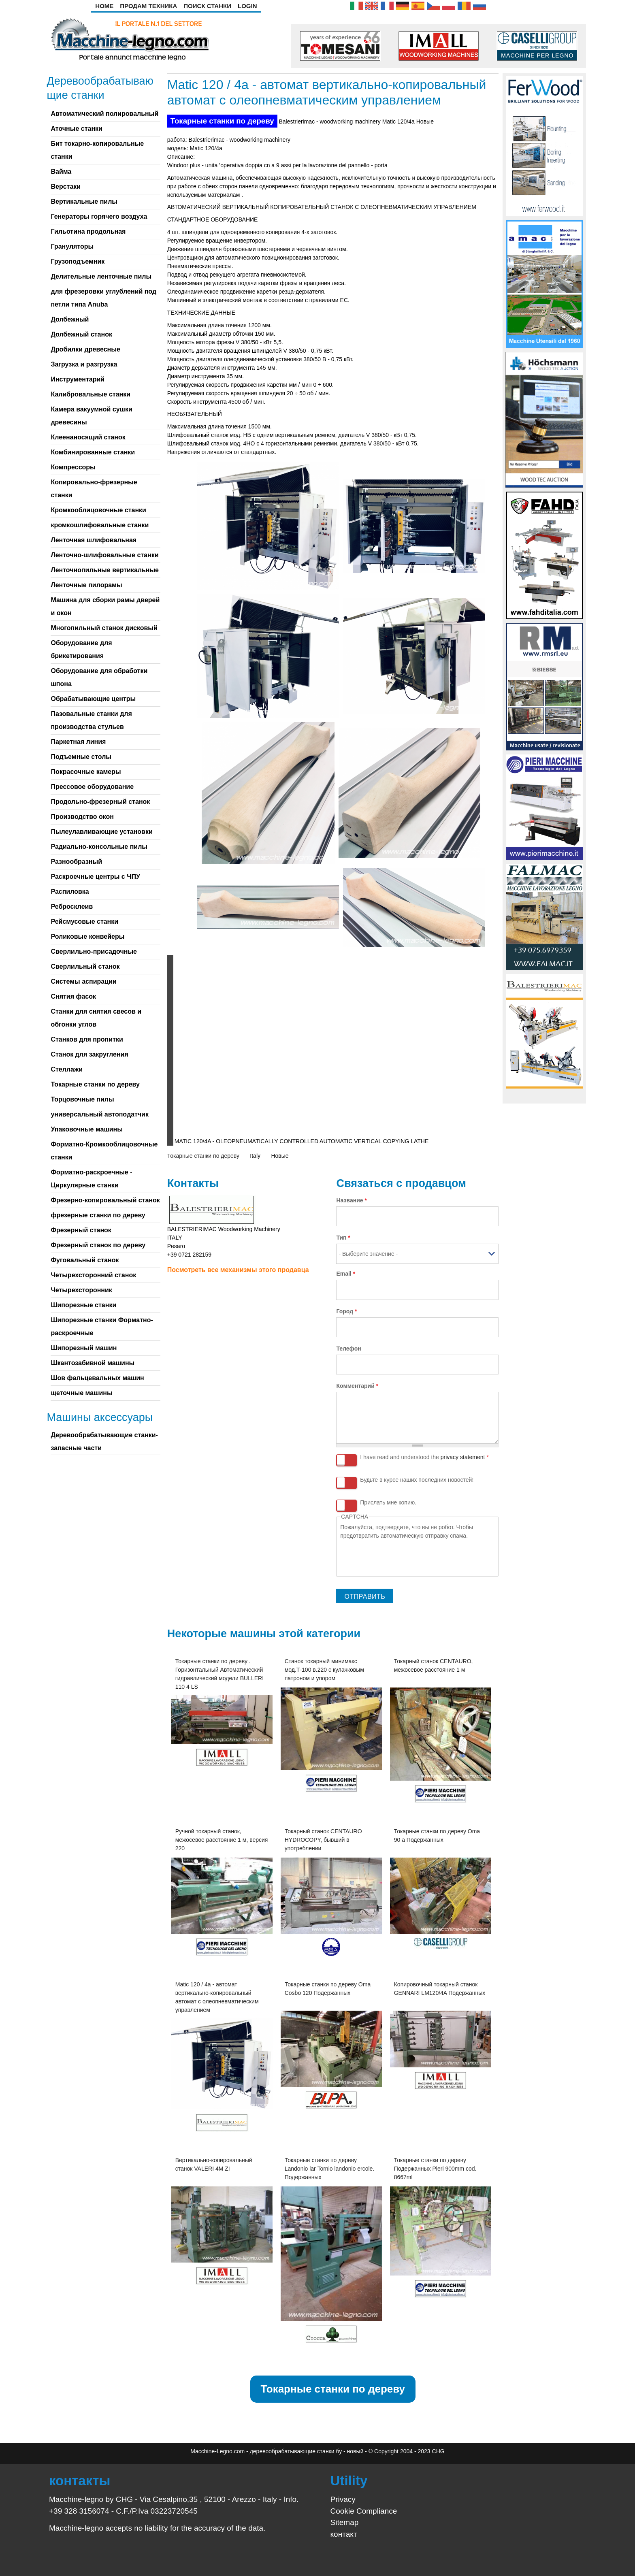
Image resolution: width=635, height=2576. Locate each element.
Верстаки (66, 186)
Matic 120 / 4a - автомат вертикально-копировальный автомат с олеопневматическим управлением (217, 1997)
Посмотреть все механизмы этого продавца (238, 1269)
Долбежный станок (81, 334)
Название (351, 1200)
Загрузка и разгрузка (84, 364)
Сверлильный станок (85, 966)
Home (104, 5)
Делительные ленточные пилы (101, 276)
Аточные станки (76, 128)
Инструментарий (77, 379)
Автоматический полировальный (104, 113)
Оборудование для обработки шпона (99, 677)
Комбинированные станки (93, 452)
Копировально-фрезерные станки (94, 489)
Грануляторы (72, 246)
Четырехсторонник (81, 1290)
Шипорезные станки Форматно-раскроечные (102, 1326)
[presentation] (401, 1556)
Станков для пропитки (87, 1039)
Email (345, 1273)
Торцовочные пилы (82, 1099)
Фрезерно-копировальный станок (105, 1200)
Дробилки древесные (85, 349)
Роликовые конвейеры (87, 936)
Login (247, 5)
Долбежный (70, 319)
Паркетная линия (78, 741)
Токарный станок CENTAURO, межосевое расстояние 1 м (433, 1665)
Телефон (348, 1348)
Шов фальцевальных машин (97, 1377)
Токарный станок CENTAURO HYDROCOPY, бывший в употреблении (323, 1840)
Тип (343, 1237)
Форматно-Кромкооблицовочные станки (104, 1151)
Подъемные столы (81, 756)
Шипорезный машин (84, 1347)
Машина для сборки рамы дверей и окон (105, 606)
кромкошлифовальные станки (100, 525)
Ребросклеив (72, 906)
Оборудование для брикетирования (81, 649)
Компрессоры (73, 467)
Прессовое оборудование (92, 786)
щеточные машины (81, 1392)
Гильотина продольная (88, 231)
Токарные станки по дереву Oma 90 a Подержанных (437, 1835)
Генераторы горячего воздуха (99, 216)
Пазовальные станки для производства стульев (91, 720)
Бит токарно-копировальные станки (97, 150)
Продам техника (148, 5)
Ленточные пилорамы (86, 585)
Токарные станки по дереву (222, 121)
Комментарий (357, 1386)
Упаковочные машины (86, 1129)
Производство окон (82, 816)
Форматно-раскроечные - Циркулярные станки (91, 1179)
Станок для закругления (89, 1054)
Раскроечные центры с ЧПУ (95, 876)
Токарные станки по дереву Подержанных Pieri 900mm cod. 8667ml (435, 2168)
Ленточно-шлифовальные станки (104, 555)
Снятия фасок (73, 996)
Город (346, 1311)
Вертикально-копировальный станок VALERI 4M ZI (213, 2164)
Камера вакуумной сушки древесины (91, 416)
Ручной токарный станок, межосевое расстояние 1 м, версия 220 (221, 1840)
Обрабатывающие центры (93, 698)
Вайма (61, 171)
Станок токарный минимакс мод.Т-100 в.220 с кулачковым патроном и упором (324, 1669)
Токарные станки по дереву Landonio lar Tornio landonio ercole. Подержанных (330, 2168)
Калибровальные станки (90, 394)
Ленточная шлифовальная (93, 540)
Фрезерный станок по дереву (98, 1245)
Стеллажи (67, 1069)
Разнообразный (76, 861)
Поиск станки (207, 5)
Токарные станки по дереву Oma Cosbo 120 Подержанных (328, 1988)
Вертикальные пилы (84, 201)
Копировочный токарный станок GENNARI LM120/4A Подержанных (440, 1988)
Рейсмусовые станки (84, 921)
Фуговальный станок (85, 1260)
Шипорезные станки (83, 1305)
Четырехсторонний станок (93, 1275)
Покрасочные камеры (86, 771)
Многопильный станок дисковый (104, 627)
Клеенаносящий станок (88, 437)
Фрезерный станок (81, 1230)
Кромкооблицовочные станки (98, 510)
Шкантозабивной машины (92, 1362)
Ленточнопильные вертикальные (105, 570)
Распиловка (70, 891)
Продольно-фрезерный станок (100, 801)
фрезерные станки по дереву (98, 1215)
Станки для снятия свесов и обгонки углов (96, 1018)
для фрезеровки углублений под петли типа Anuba (103, 298)
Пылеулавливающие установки (101, 831)
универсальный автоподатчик (99, 1114)
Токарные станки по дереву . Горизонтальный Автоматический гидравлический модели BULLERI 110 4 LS (219, 1674)
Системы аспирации (83, 981)
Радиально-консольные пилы (99, 846)
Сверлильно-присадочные (94, 951)
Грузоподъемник (77, 261)
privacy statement (463, 1457)
